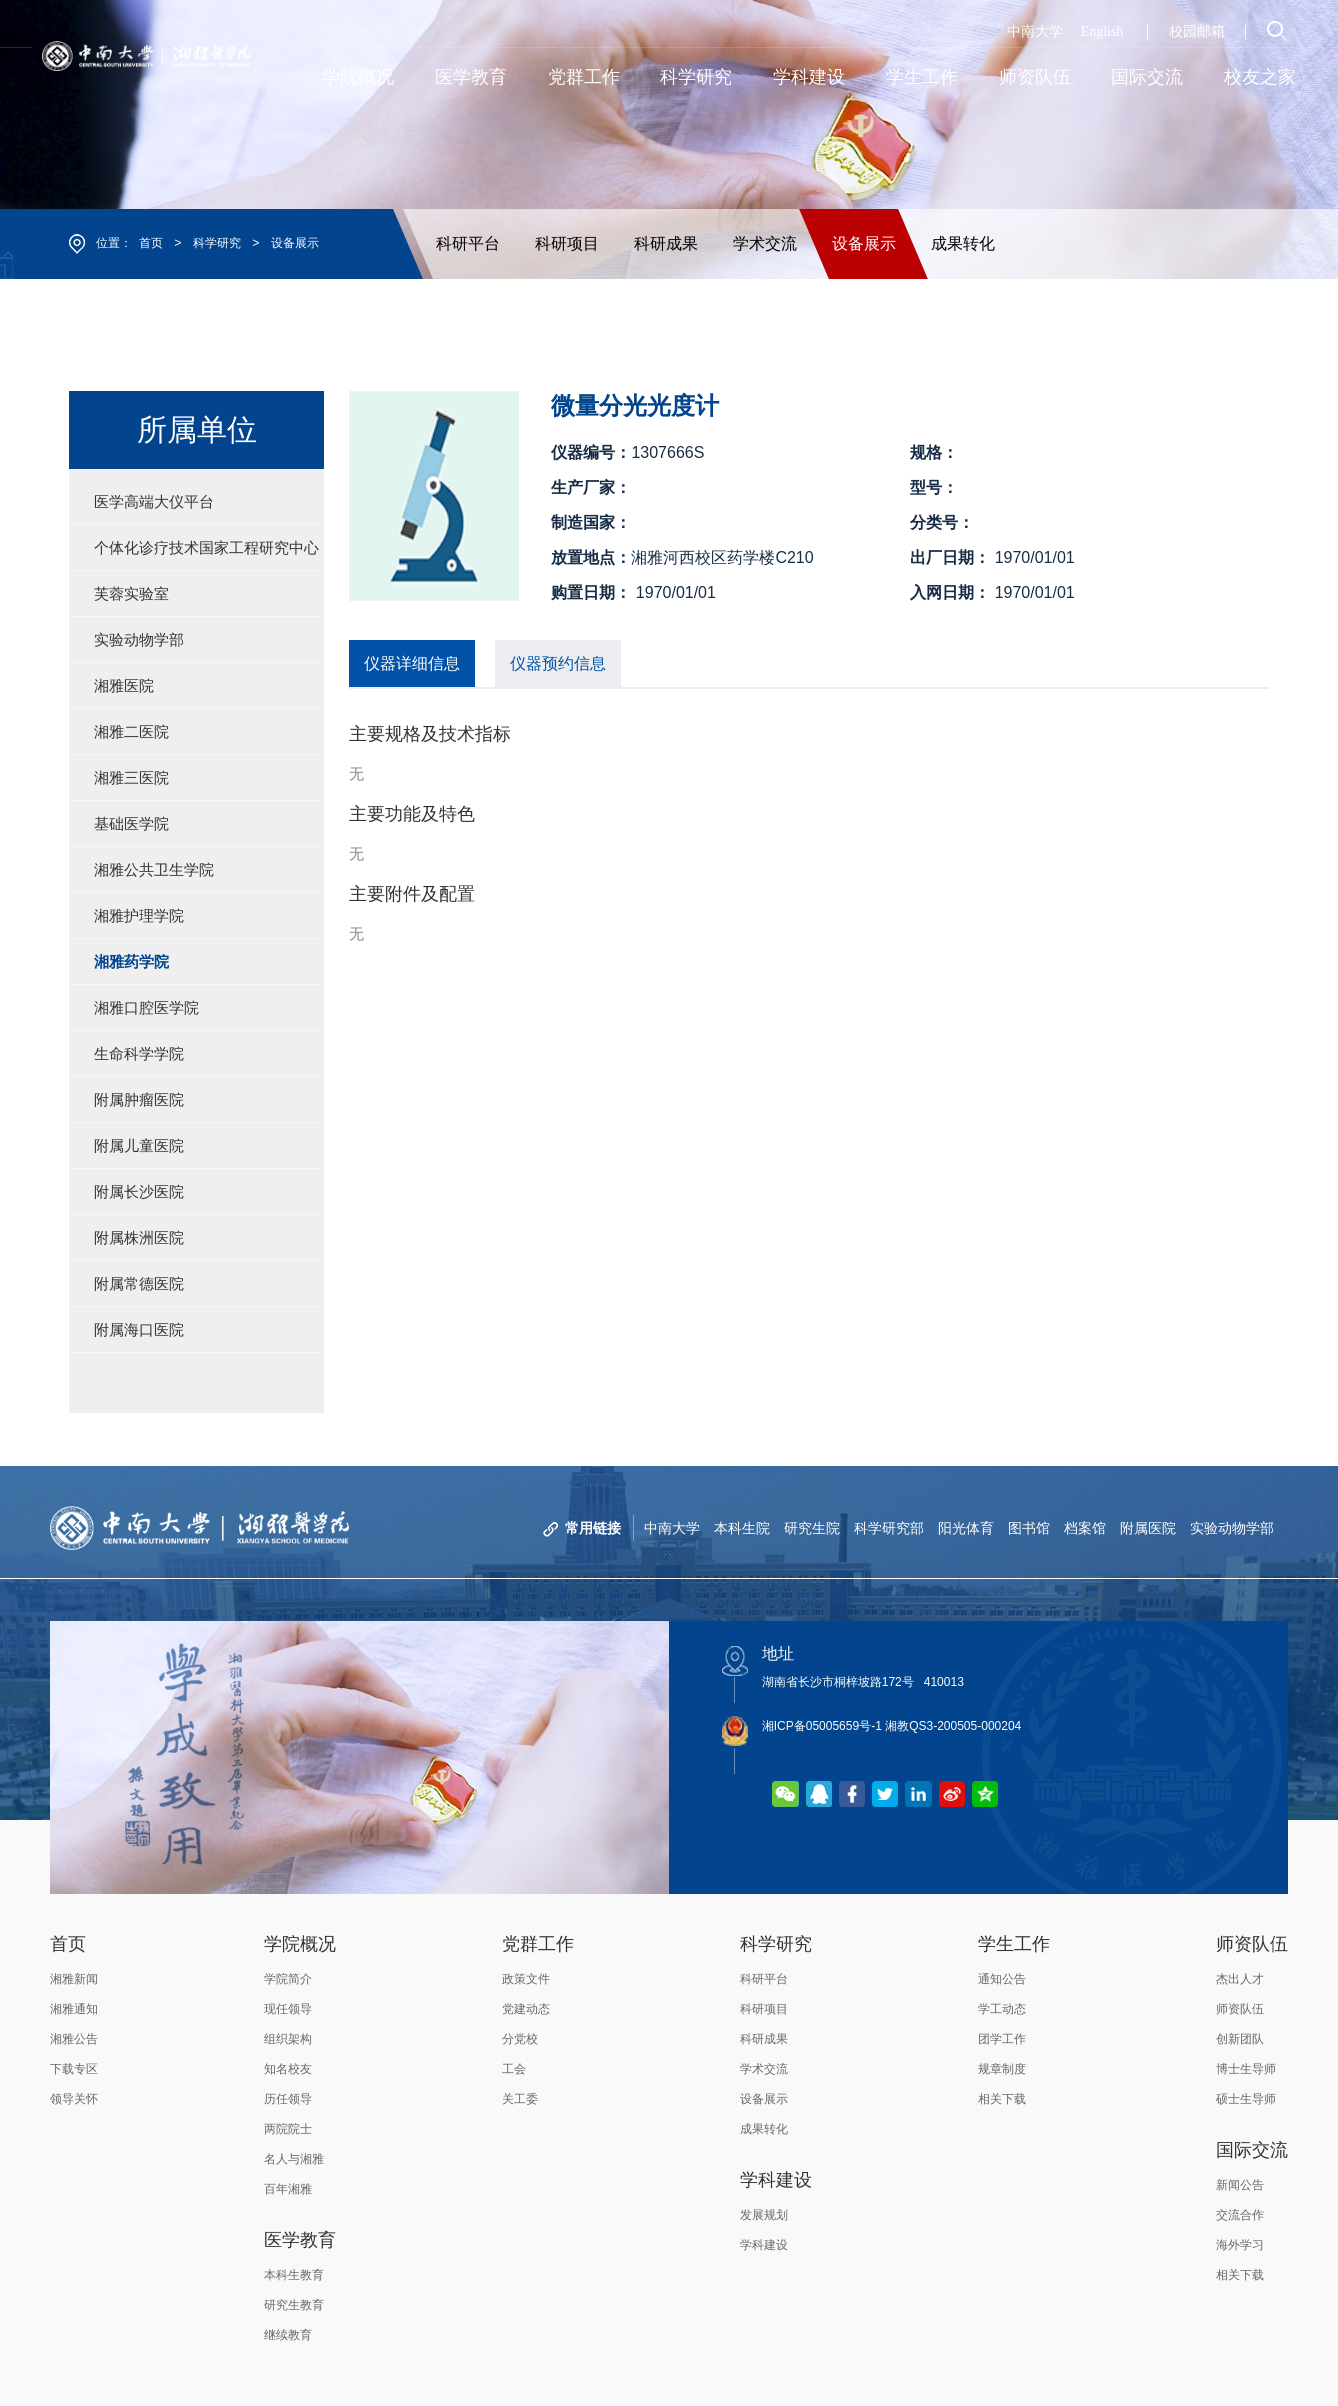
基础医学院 (131, 823)
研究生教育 (294, 2305)
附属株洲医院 (139, 1237)
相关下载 (1002, 2099)
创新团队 (1240, 2039)
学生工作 (1014, 1944)
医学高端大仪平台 (154, 501)
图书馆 (1029, 1528)
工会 (514, 2069)
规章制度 (1002, 2069)
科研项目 (567, 243)
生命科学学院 (139, 1053)
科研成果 (666, 243)
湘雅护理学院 (139, 915)
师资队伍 (1252, 1944)
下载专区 (74, 2069)
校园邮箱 (1197, 31)
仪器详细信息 (412, 663)
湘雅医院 (124, 685)
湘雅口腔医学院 (146, 1007)
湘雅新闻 (74, 1979)
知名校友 (288, 2069)
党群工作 (538, 1944)
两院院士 (288, 2129)
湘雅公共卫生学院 (154, 869)
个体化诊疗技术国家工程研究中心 (206, 547)
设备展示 (295, 243)
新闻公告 (1240, 2185)
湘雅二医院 (131, 731)
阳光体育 (966, 1528)
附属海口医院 (139, 1329)
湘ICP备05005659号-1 (822, 1726)
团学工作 (1002, 2039)
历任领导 (288, 2099)
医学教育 (300, 2240)
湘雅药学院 (131, 961)
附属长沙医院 (139, 1191)
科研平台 (468, 243)
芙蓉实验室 (131, 593)
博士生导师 (1246, 2069)
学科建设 (776, 2180)
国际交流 (1252, 2150)
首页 (151, 243)
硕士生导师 (1246, 2099)
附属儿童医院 (139, 1145)
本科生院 (742, 1528)
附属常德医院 (139, 1283)
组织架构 (288, 2039)
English (1102, 31)
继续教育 (288, 2335)
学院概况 (300, 1944)
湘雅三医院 (131, 777)
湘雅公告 (74, 2039)
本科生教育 (294, 2275)
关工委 (520, 2099)
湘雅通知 (74, 2009)
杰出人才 (1240, 1979)
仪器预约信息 (558, 663)
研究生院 (812, 1528)
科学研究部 (889, 1528)
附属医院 (1148, 1528)
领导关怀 (74, 2099)
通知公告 (1002, 1979)
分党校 (520, 2039)
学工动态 (1002, 2009)
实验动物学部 (139, 639)
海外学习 (1240, 2245)
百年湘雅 (288, 2189)
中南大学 (1035, 31)
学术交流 (765, 243)
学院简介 (288, 1979)
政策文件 (526, 1979)
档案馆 (1085, 1528)
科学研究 (217, 243)
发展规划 (764, 2215)
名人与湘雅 (294, 2159)
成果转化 (963, 243)
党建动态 (526, 2009)
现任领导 (288, 2009)
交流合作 (1240, 2215)
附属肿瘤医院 (139, 1099)
